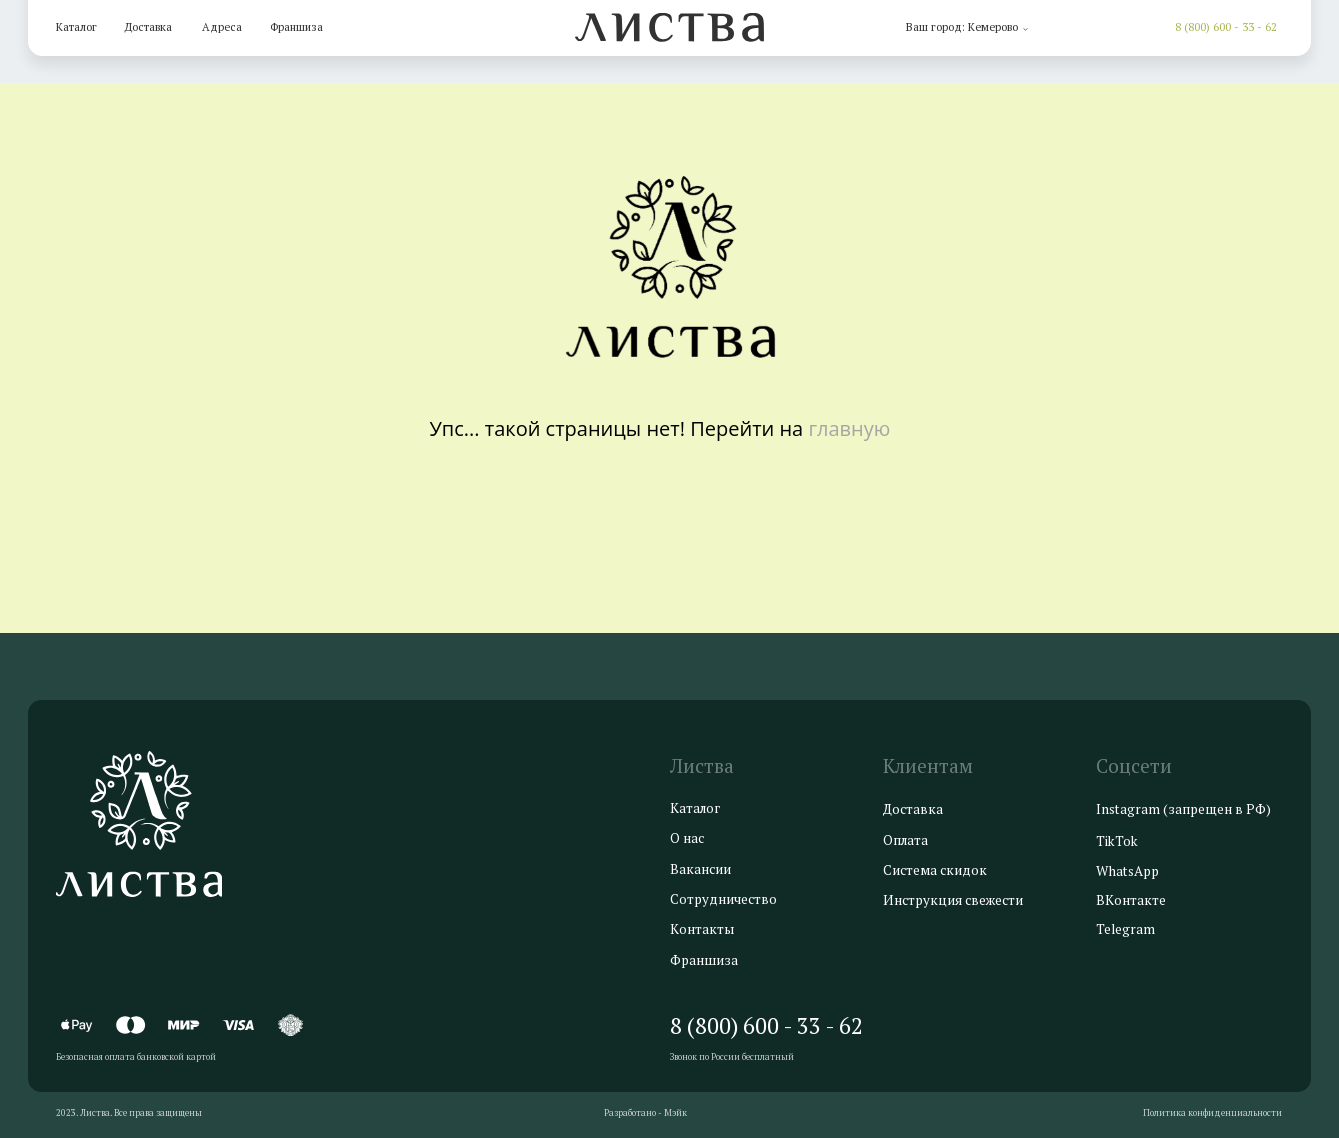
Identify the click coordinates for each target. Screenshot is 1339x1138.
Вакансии (700, 869)
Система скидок (935, 870)
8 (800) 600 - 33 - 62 (1226, 26)
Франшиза (296, 26)
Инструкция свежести (953, 900)
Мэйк (675, 1113)
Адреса (222, 26)
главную (849, 428)
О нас (687, 838)
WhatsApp (1127, 871)
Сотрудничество (723, 899)
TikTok (1117, 841)
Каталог (76, 26)
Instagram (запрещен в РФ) (1183, 809)
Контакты (702, 929)
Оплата (905, 840)
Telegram (1125, 929)
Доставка (148, 26)
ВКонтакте (1131, 900)
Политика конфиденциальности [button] (1212, 1113)
